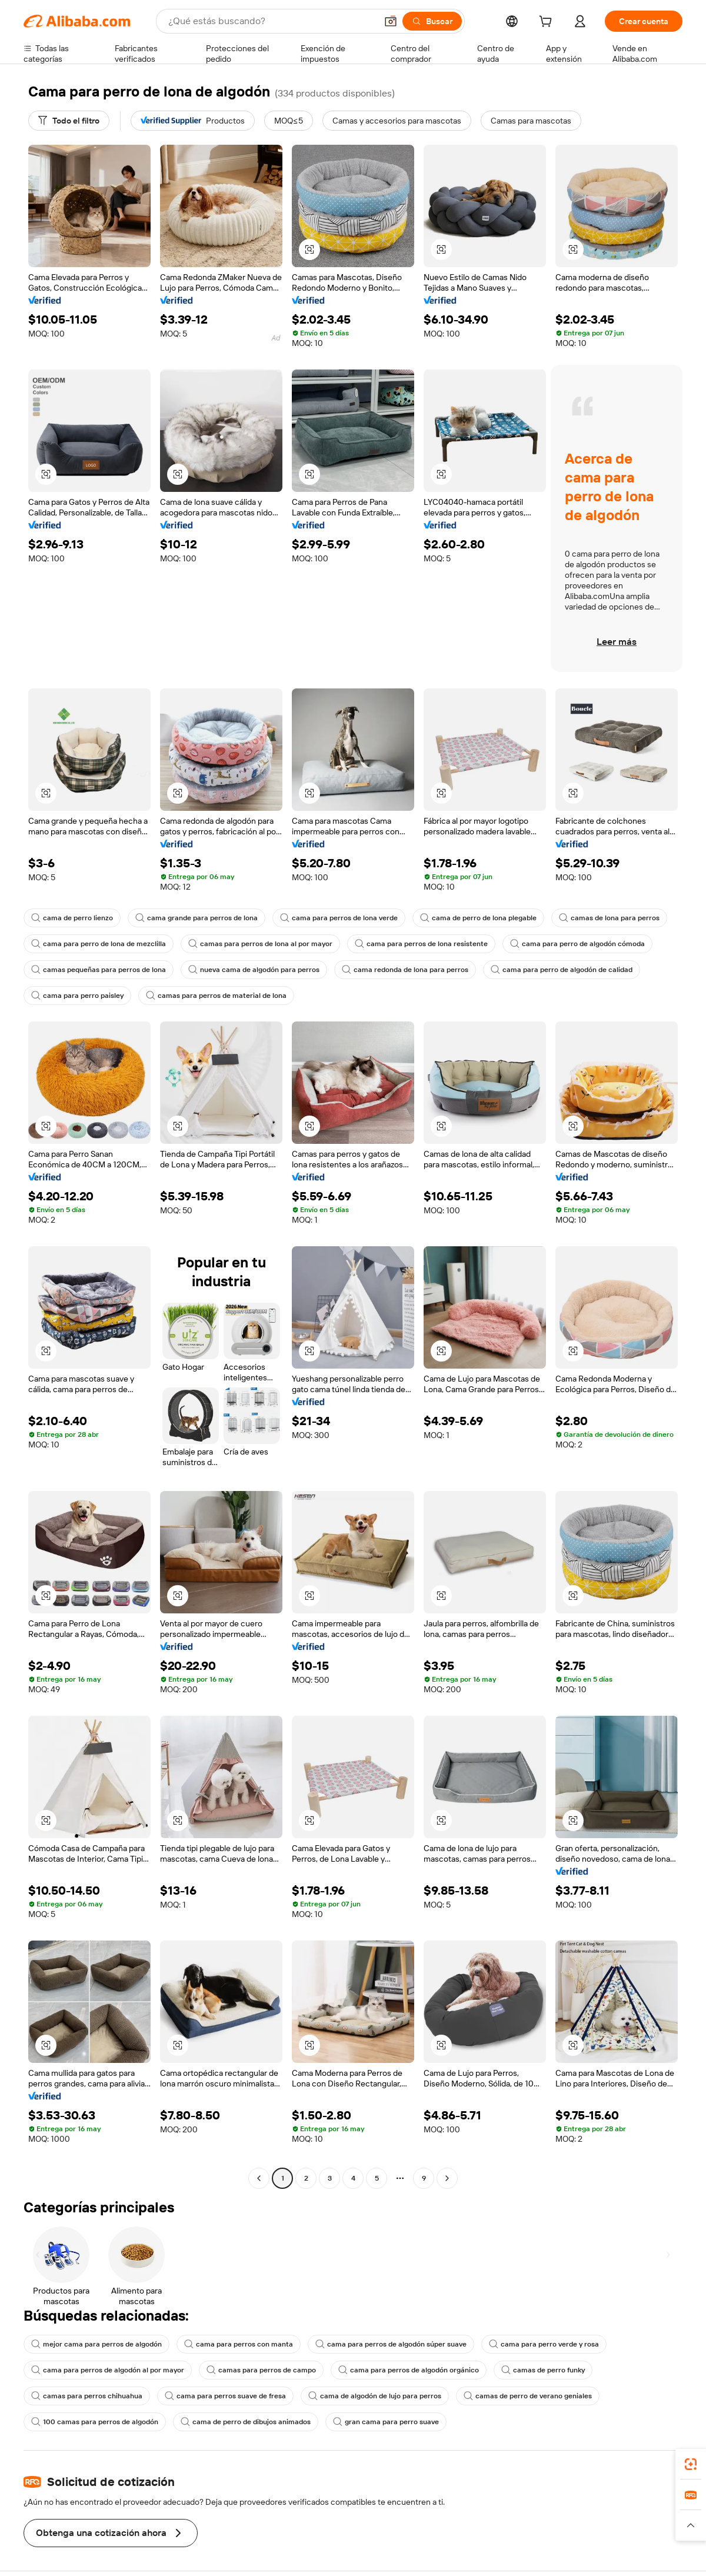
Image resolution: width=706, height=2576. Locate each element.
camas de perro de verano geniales (528, 2396)
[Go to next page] (447, 2178)
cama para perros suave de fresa (225, 2396)
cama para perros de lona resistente (421, 943)
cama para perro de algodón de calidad (561, 969)
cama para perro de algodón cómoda (577, 943)
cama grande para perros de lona (196, 918)
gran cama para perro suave (386, 2422)
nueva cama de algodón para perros (253, 969)
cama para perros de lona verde (339, 918)
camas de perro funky (543, 2370)
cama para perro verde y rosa (544, 2344)
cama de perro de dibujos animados (246, 2422)
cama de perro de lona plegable (478, 918)
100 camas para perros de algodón (94, 2422)
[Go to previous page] (258, 2178)
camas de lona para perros (609, 918)
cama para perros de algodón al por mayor (107, 2370)
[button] (391, 21)
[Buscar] (432, 21)
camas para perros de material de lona (216, 995)
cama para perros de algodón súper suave (391, 2344)
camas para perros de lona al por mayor (260, 943)
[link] (690, 2464)
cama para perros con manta (238, 2344)
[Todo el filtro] (68, 121)
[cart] (548, 23)
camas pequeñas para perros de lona (98, 969)
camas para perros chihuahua (86, 2396)
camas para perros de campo (261, 2370)
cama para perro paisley (77, 995)
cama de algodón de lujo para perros (374, 2396)
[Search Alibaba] (271, 21)
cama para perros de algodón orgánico (408, 2370)
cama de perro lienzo (72, 918)
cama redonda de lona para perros (405, 969)
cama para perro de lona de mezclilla (98, 943)
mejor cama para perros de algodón (96, 2344)
